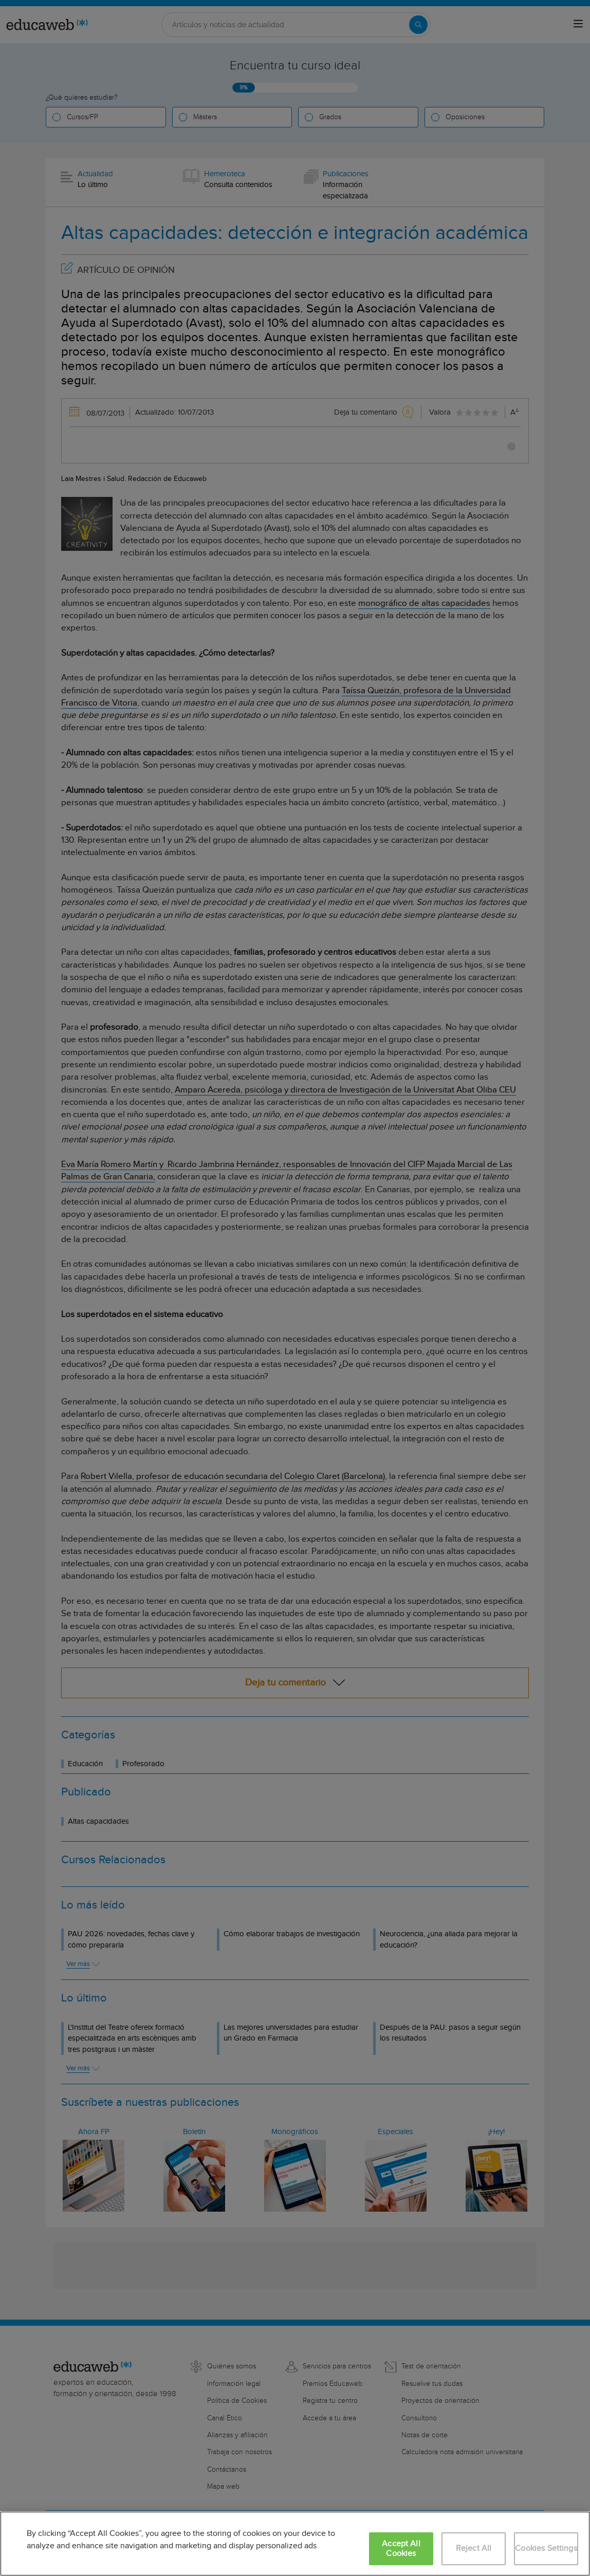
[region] (295, 2543)
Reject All (474, 2548)
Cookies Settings (546, 2548)
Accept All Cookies (401, 2549)
